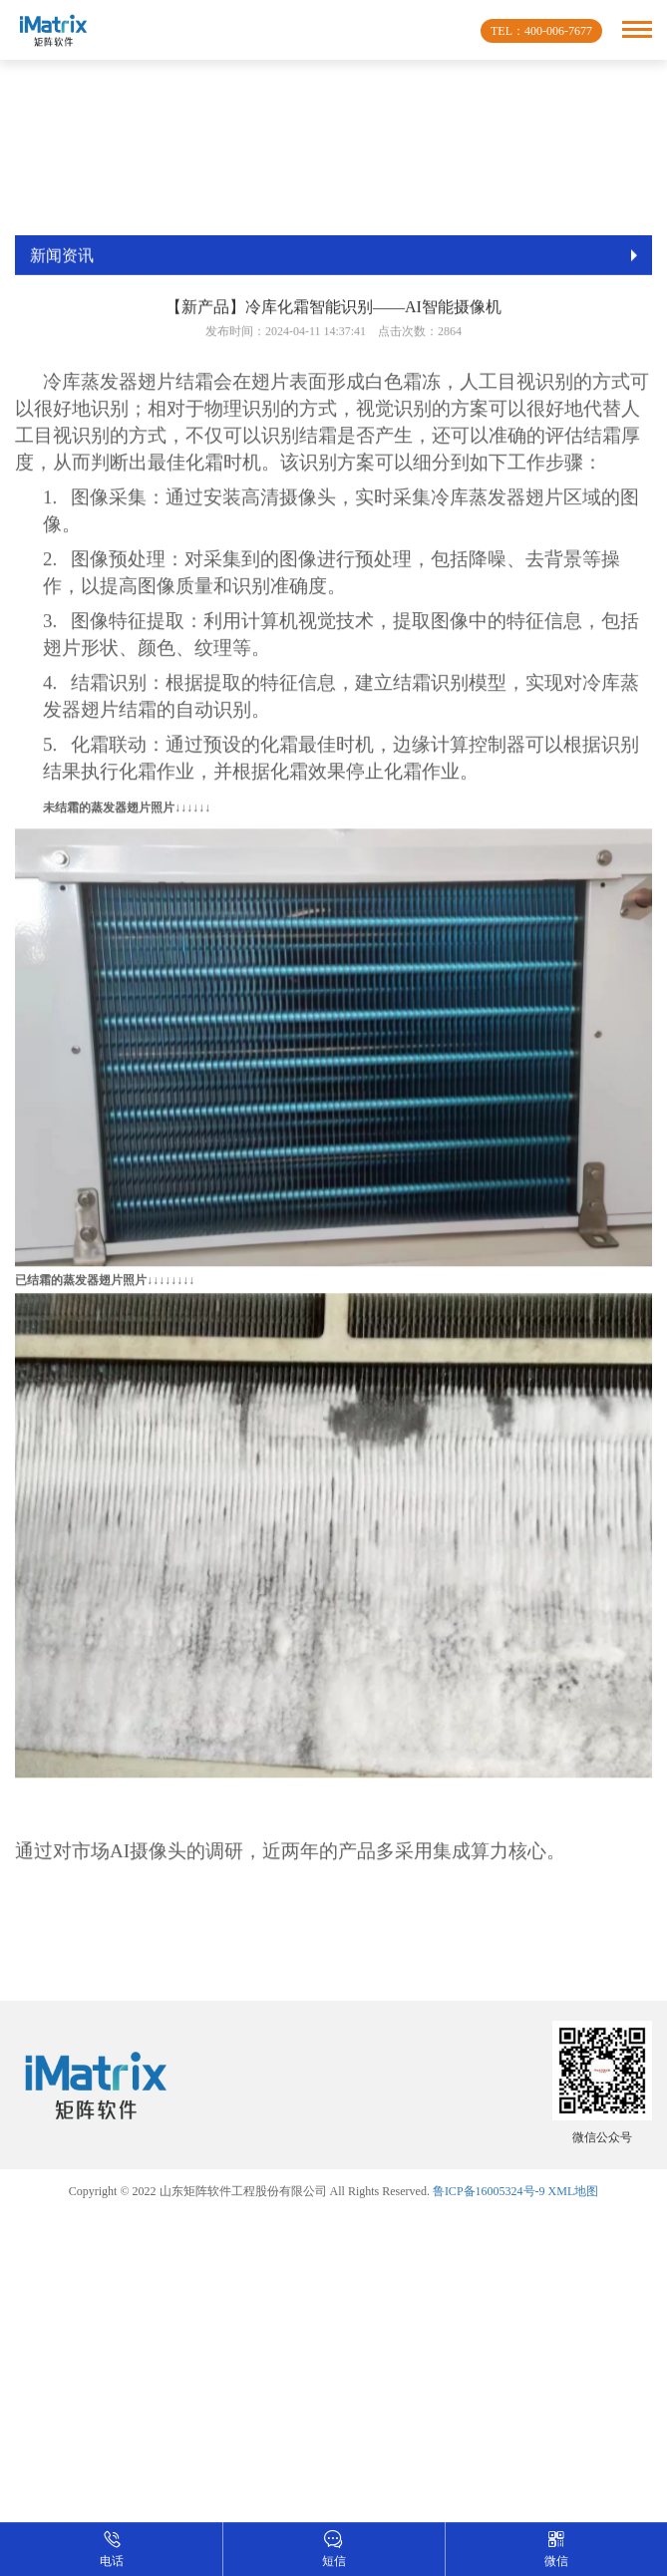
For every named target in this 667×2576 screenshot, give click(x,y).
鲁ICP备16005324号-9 (489, 2191)
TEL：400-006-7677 (541, 31)
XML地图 (573, 2191)
